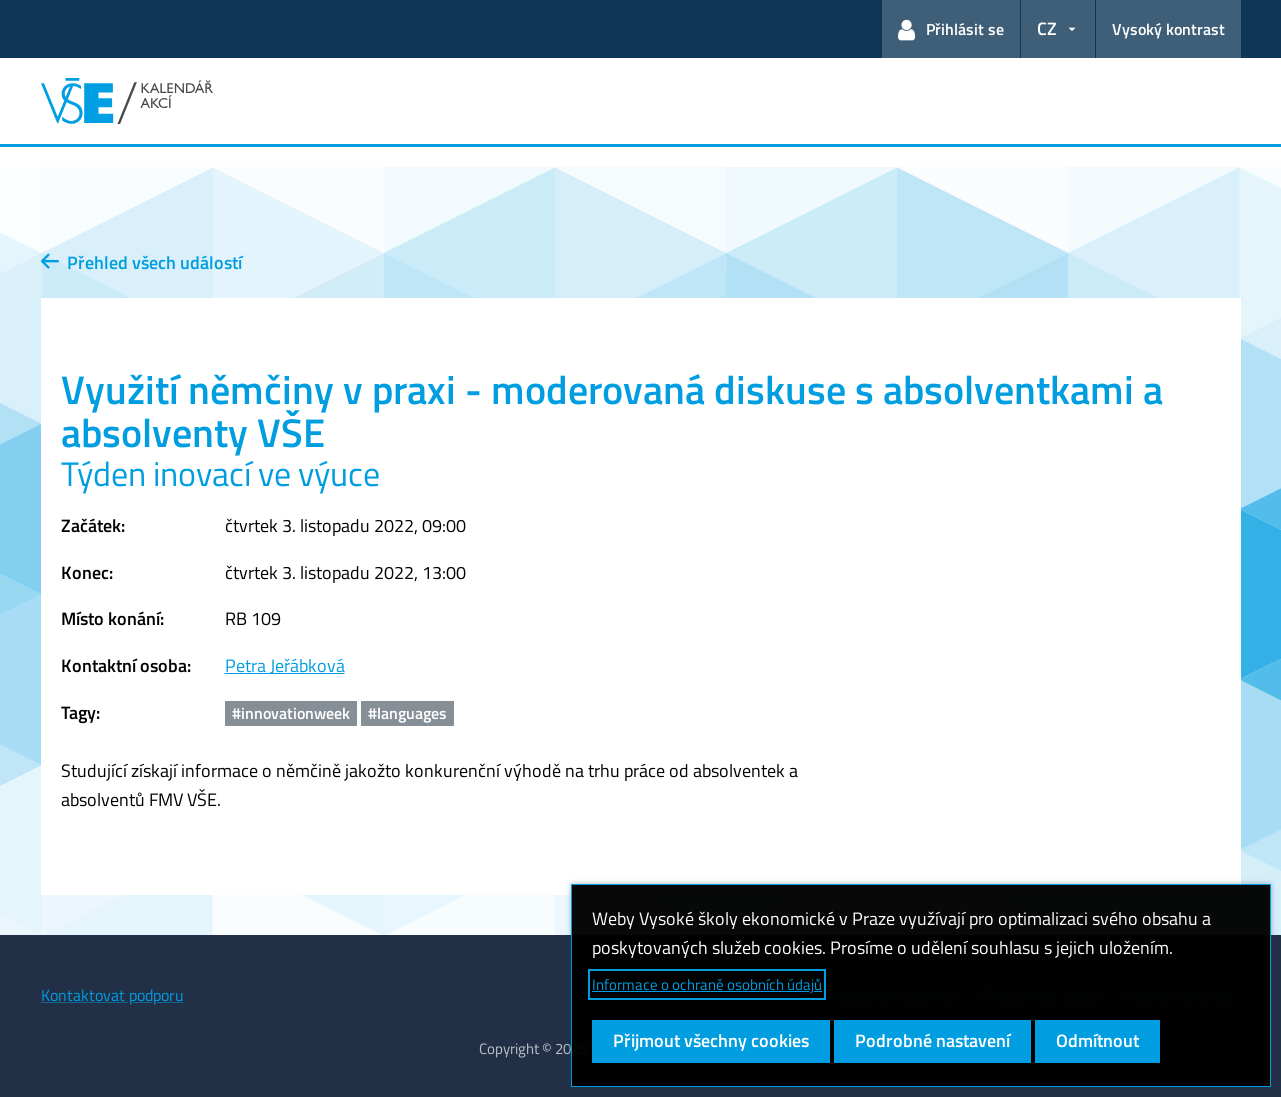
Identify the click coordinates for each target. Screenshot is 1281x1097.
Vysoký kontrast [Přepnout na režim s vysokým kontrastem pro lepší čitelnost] (1168, 29)
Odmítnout (1097, 1040)
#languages (407, 713)
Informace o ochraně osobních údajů (707, 984)
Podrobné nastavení (932, 1040)
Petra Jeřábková (285, 665)
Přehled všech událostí (141, 262)
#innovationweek (291, 713)
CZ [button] (1047, 28)
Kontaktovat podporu (112, 995)
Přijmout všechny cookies (711, 1040)
